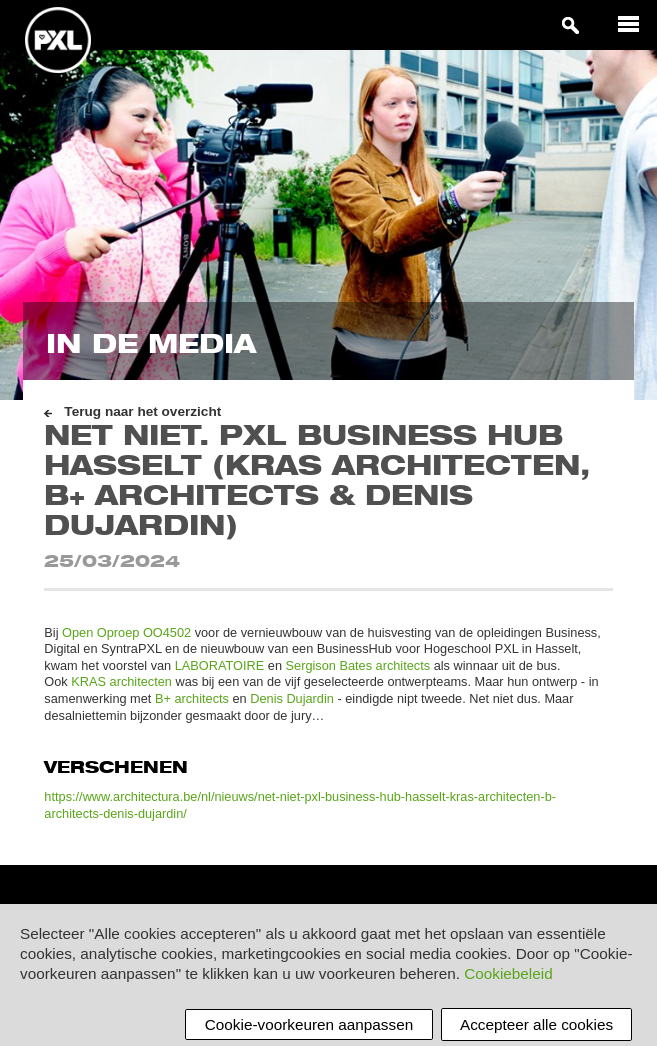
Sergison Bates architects (358, 665)
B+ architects (192, 698)
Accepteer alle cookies (536, 1024)
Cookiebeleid (508, 973)
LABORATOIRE (220, 665)
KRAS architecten (121, 681)
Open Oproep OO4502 (126, 632)
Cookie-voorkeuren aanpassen (309, 1024)
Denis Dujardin (292, 698)
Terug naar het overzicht (142, 411)
